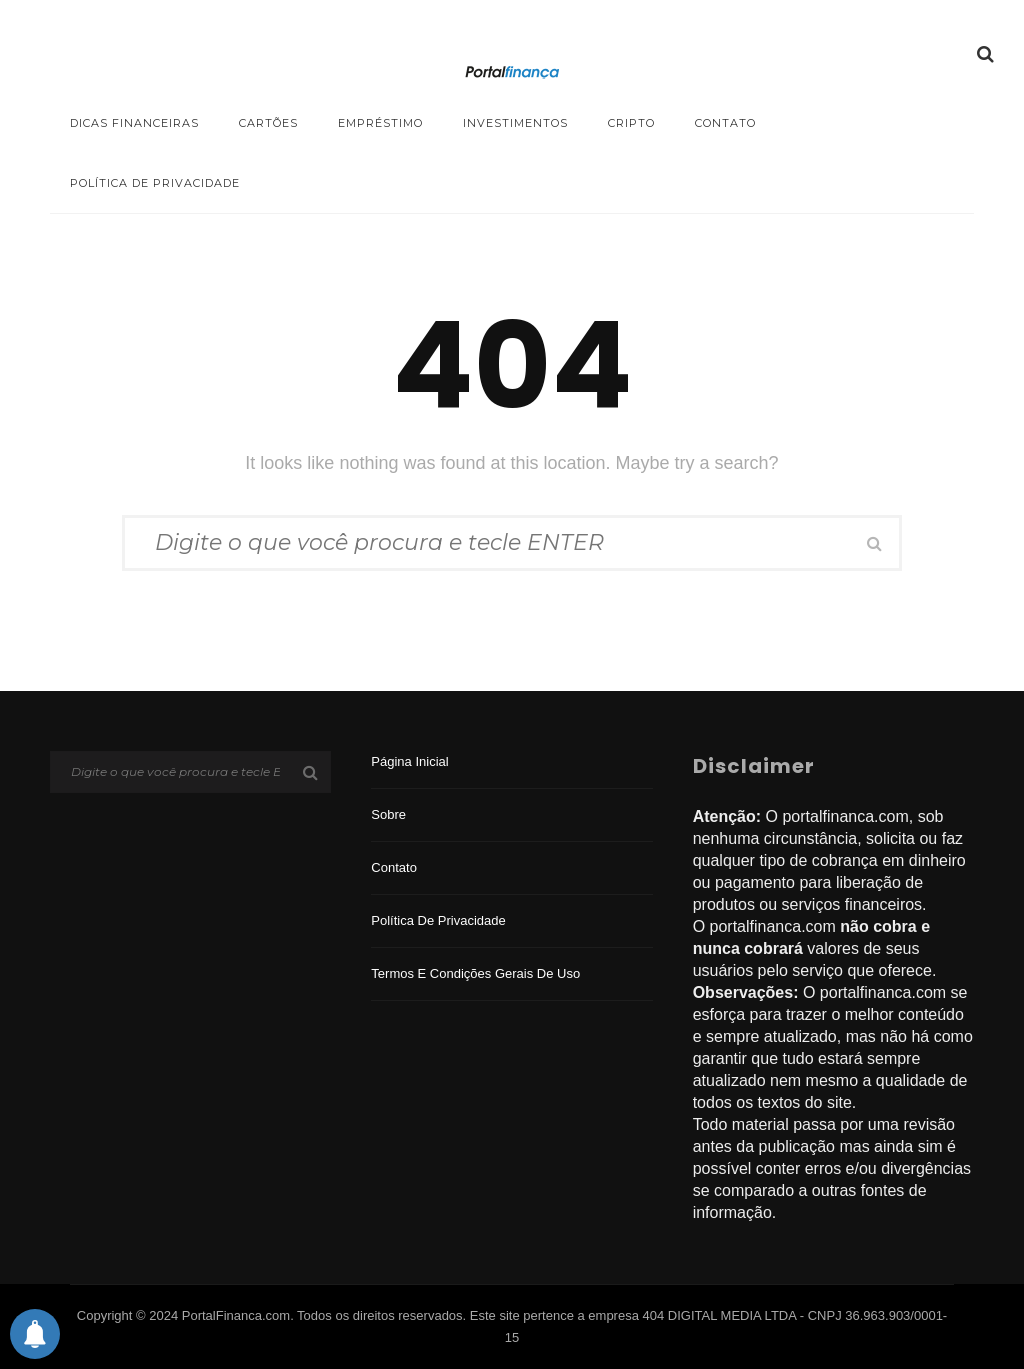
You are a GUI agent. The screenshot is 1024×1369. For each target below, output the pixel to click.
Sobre (388, 814)
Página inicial (409, 761)
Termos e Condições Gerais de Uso (475, 973)
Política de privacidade (155, 183)
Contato (725, 123)
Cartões (268, 123)
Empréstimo (380, 123)
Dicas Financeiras (134, 123)
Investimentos (515, 123)
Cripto (631, 123)
